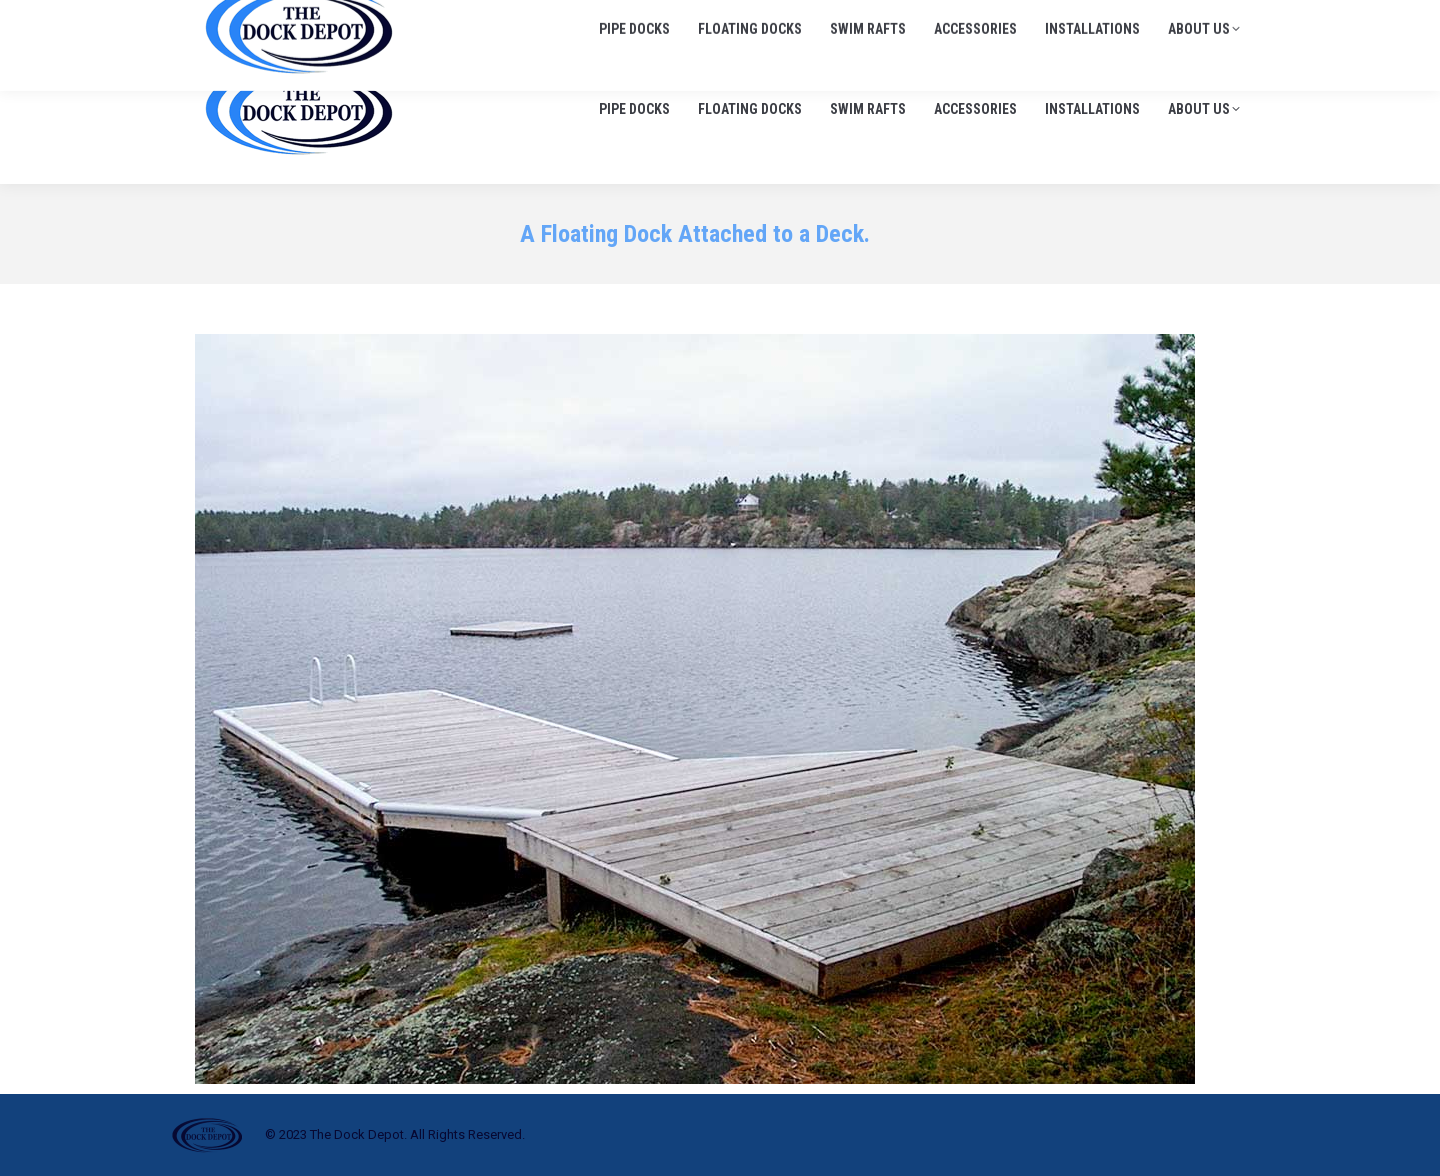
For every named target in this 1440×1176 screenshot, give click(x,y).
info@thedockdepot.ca (1169, 19)
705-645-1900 (1018, 19)
